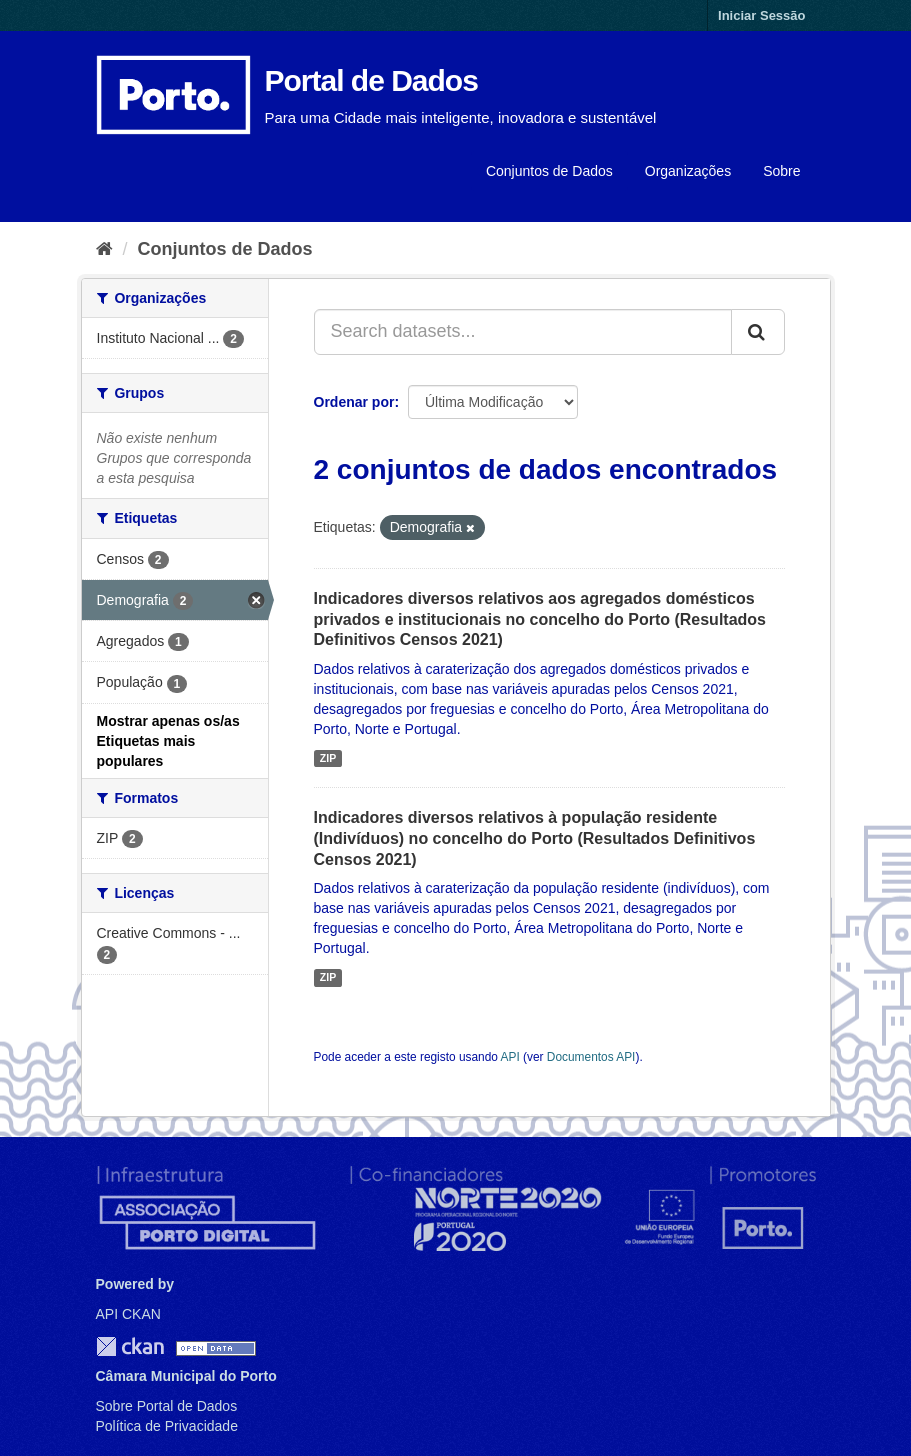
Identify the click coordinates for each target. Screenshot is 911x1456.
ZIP (328, 758)
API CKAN (128, 1314)
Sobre (781, 171)
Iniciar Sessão (761, 15)
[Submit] (758, 332)
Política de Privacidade (167, 1426)
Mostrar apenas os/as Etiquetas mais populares (168, 741)
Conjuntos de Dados (549, 171)
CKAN (130, 1346)
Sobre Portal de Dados (167, 1406)
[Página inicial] (104, 249)
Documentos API (591, 1057)
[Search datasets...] (523, 332)
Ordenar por (354, 402)
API (510, 1057)
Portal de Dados (371, 80)
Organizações (688, 171)
